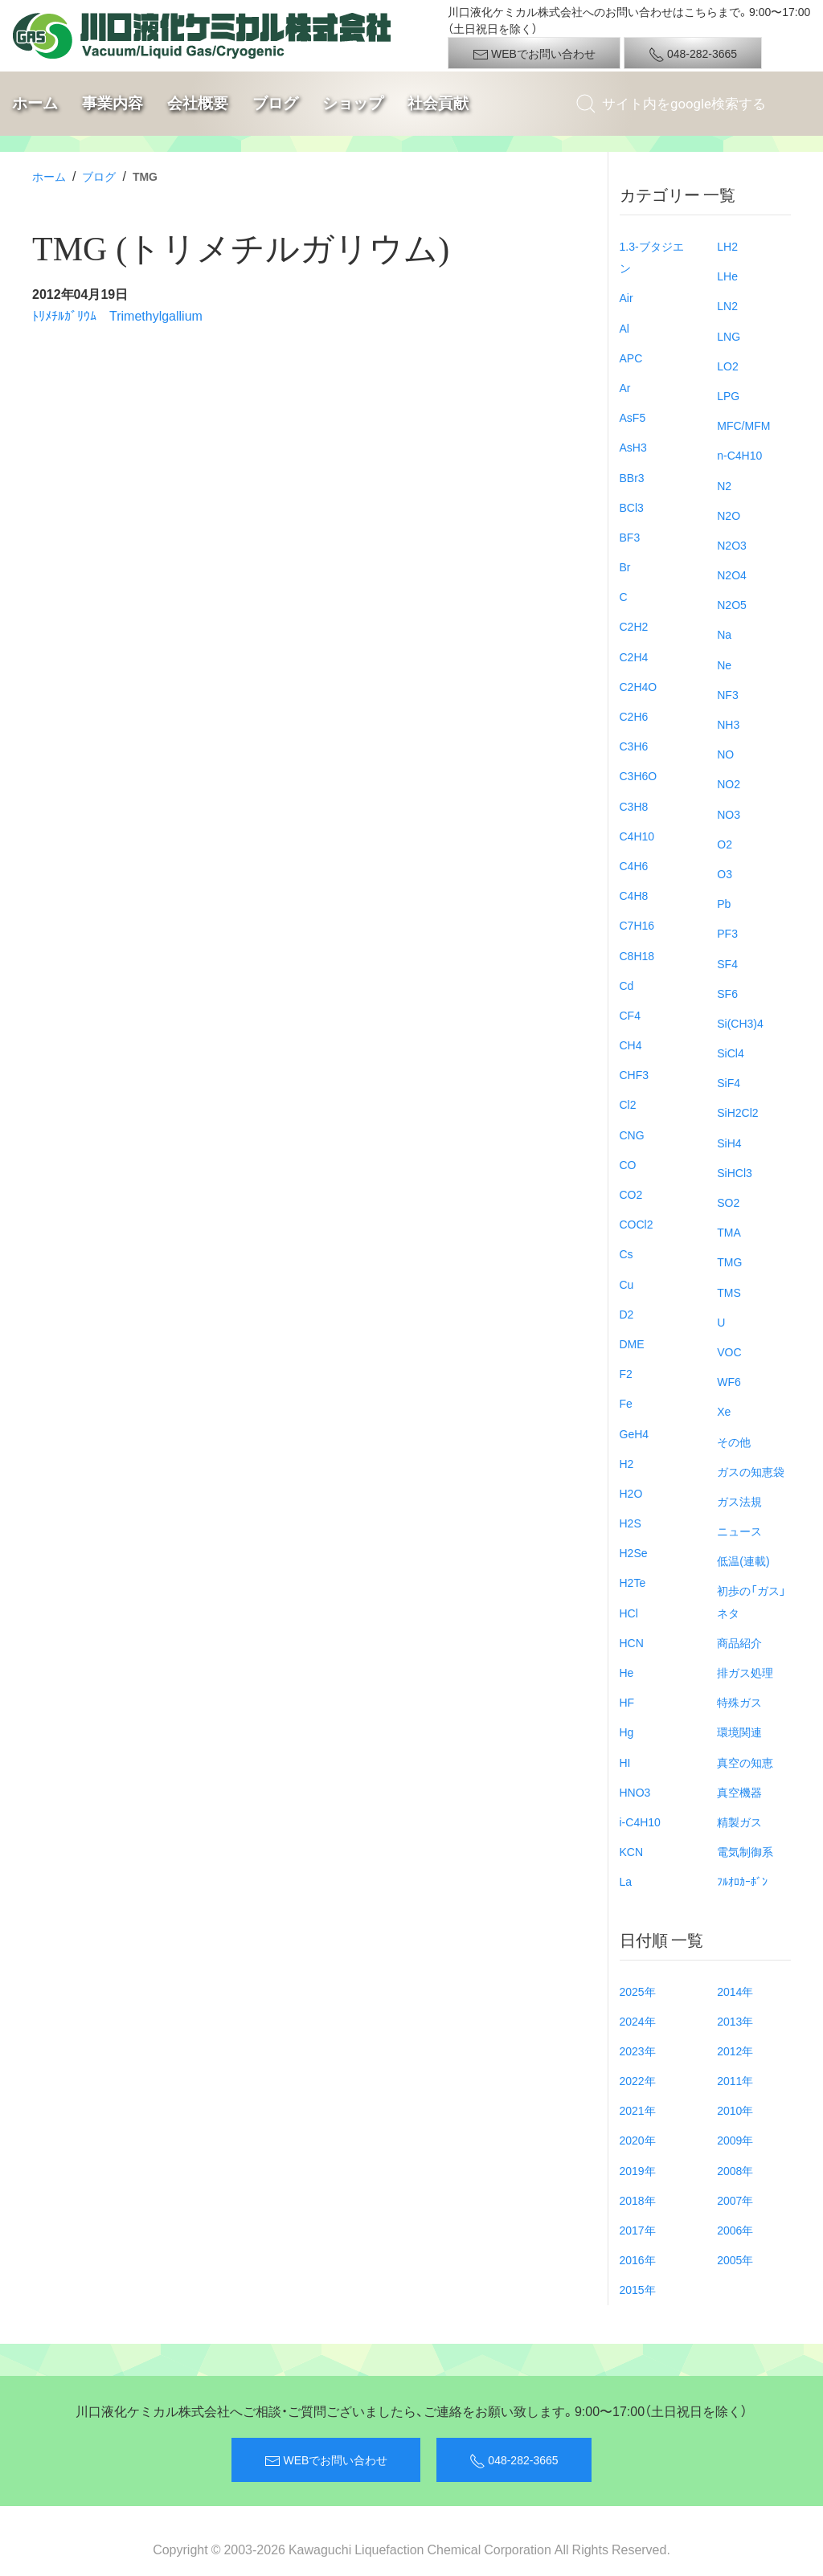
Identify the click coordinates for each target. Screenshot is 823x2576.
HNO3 (635, 1792)
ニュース (739, 1531)
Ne (724, 664)
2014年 (735, 1991)
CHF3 (634, 1074)
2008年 (735, 2170)
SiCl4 (730, 1053)
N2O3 (732, 545)
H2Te (633, 1582)
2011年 (735, 2080)
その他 (734, 1441)
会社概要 (197, 103)
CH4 (631, 1045)
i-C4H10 (640, 1821)
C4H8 (634, 895)
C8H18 (637, 955)
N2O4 (732, 574)
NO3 (728, 814)
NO (725, 754)
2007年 (735, 2200)
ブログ (275, 103)
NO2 (728, 783)
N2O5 (732, 604)
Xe (724, 1411)
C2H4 (634, 656)
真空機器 (739, 1792)
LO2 (727, 366)
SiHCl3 (734, 1172)
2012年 (735, 2050)
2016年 (638, 2259)
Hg (627, 1731)
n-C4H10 (739, 455)
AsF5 (633, 417)
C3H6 (634, 746)
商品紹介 (739, 1642)
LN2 (727, 305)
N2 (724, 485)
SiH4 (729, 1143)
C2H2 (634, 626)
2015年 (638, 2289)
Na (724, 634)
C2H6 (634, 716)
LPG (728, 395)
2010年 (735, 2110)
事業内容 (112, 103)
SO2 (728, 1202)
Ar (625, 387)
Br (625, 566)
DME (632, 1343)
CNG (632, 1134)
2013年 (735, 2021)
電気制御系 (745, 1851)
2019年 (638, 2170)
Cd (627, 985)
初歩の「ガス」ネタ (751, 1601)
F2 (626, 1373)
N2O (728, 515)
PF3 (727, 933)
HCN (632, 1642)
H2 (627, 1463)
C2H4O (638, 686)
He (627, 1672)
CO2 (631, 1194)
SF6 (727, 993)
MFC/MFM (743, 425)
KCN (632, 1851)
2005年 (735, 2259)
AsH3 (633, 447)
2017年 (638, 2230)
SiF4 (728, 1082)
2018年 (638, 2200)
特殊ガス (739, 1702)
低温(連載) (743, 1560)
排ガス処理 (745, 1672)
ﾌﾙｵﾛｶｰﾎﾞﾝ (742, 1881)
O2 (724, 844)
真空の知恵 (745, 1762)
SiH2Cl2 (737, 1112)
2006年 (735, 2230)
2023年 (638, 2050)
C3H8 (634, 806)
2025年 (638, 1991)
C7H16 (637, 925)
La (626, 1881)
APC (631, 358)
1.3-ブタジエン (652, 257)
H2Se (634, 1552)
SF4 (727, 963)
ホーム (35, 103)
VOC (729, 1351)
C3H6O (638, 775)
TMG (729, 1261)
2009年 (735, 2140)
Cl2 (628, 1104)
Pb (724, 903)
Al (624, 328)
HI (625, 1762)
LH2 (727, 246)
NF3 (727, 694)
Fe (626, 1403)
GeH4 (634, 1433)
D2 (627, 1314)
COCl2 (636, 1224)
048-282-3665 (693, 54)
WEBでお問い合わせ (534, 54)
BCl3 (632, 507)
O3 (724, 873)
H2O (631, 1493)
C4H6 (634, 865)
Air (626, 297)
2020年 (638, 2140)
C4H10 (637, 836)
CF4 (630, 1015)
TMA (729, 1232)
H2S (630, 1523)
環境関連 (739, 1731)
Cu (627, 1284)
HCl (629, 1613)
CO (628, 1164)
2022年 (638, 2080)
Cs (626, 1253)
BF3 (630, 537)
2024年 (638, 2021)
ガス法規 (739, 1501)
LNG (728, 336)
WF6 (729, 1381)
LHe (727, 276)
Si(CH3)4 (740, 1023)
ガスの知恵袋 (750, 1471)
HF (627, 1702)
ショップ (352, 103)
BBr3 (632, 477)
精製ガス (739, 1821)
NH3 (728, 724)
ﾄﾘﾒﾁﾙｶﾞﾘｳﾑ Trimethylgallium (117, 315)
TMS (729, 1292)
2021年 (638, 2110)
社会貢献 (438, 103)
